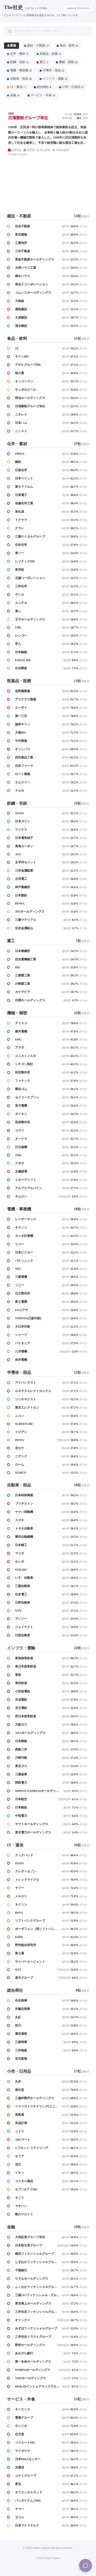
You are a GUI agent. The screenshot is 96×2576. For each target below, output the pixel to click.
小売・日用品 (71, 87)
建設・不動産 (36, 45)
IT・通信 (16, 87)
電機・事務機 (19, 70)
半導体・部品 (52, 70)
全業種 (11, 45)
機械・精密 (66, 62)
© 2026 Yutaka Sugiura (48, 2558)
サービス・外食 (41, 95)
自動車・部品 (19, 78)
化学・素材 (18, 54)
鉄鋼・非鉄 (18, 62)
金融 (13, 95)
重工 (42, 62)
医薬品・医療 (49, 54)
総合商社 (42, 87)
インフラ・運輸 (53, 78)
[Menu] (85, 2565)
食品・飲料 (67, 45)
